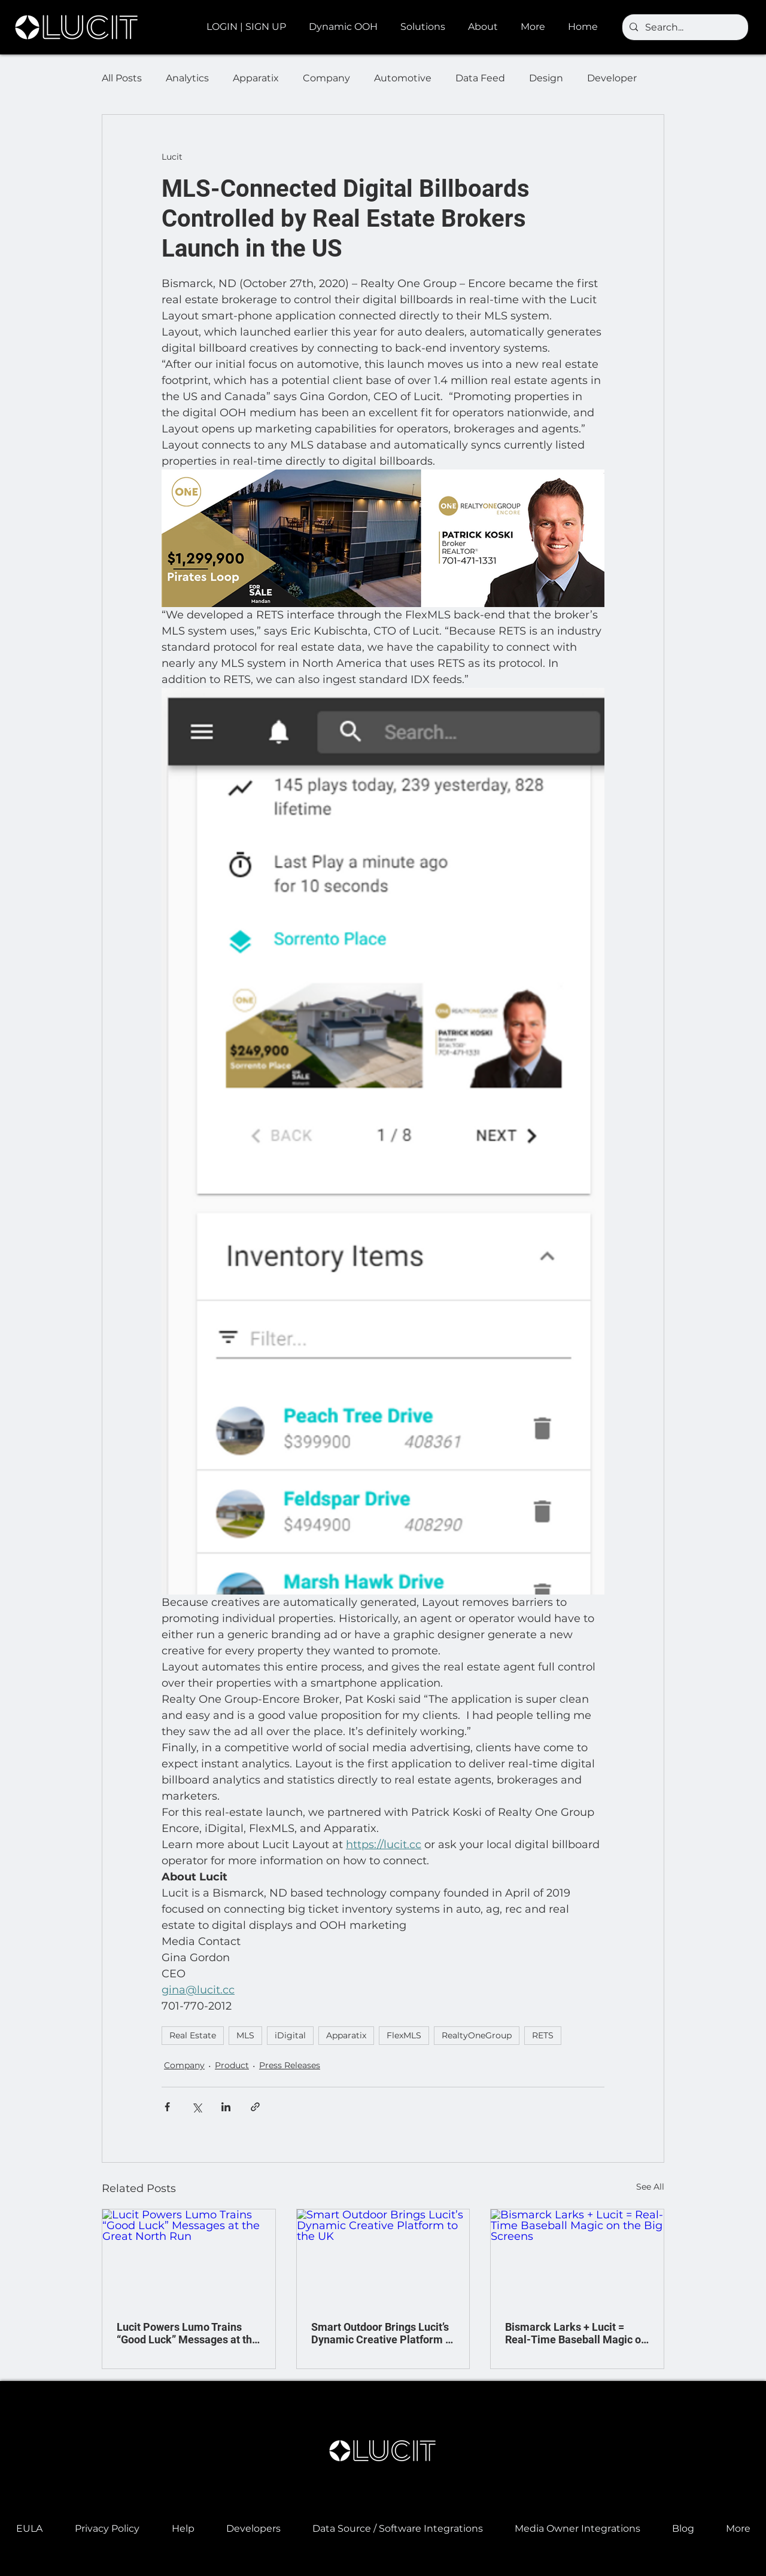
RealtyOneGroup (477, 2035)
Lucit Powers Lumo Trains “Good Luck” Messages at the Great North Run (187, 2333)
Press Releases (289, 2065)
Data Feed (480, 78)
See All (650, 2186)
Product (232, 2065)
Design (546, 78)
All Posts (122, 78)
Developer (612, 78)
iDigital (290, 2035)
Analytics (187, 78)
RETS (543, 2035)
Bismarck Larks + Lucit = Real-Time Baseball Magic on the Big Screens (576, 2333)
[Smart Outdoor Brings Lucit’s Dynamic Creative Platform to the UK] (383, 2257)
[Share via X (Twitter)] (196, 2106)
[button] (345, 27)
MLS (245, 2035)
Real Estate (192, 2035)
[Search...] (684, 27)
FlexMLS (404, 2035)
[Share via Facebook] (167, 2106)
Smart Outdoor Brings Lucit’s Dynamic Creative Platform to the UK (383, 2333)
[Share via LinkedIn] (226, 2106)
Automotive (402, 78)
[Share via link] (255, 2106)
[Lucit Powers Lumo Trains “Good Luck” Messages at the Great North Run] (188, 2257)
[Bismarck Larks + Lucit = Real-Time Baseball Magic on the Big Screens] (577, 2257)
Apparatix (256, 78)
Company (326, 78)
